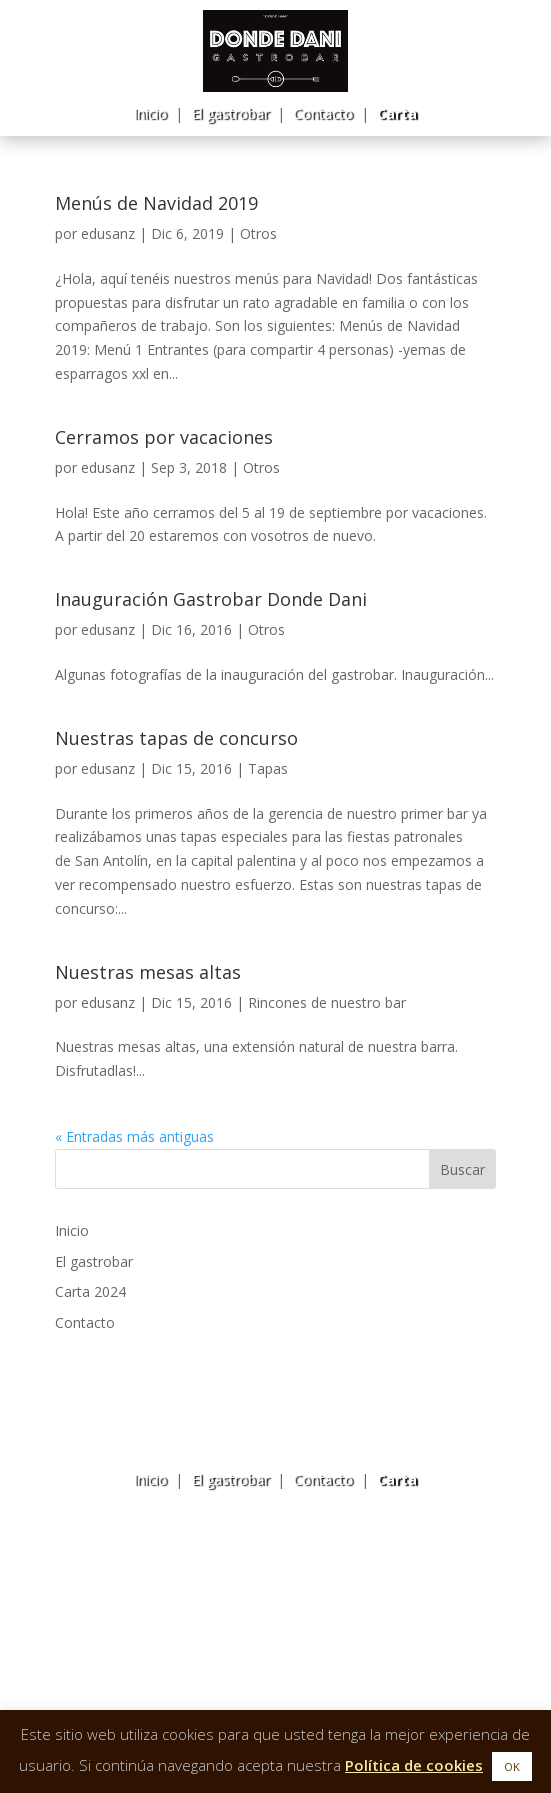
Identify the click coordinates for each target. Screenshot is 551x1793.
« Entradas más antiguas (134, 1136)
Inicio (150, 113)
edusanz (108, 233)
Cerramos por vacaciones (164, 437)
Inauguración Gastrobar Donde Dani (211, 599)
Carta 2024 (90, 1291)
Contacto (323, 113)
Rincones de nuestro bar (327, 1002)
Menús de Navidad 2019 (156, 203)
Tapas (268, 768)
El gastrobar (230, 113)
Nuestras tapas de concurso (176, 738)
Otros (258, 233)
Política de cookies (414, 1765)
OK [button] (512, 1766)
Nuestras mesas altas (148, 972)
